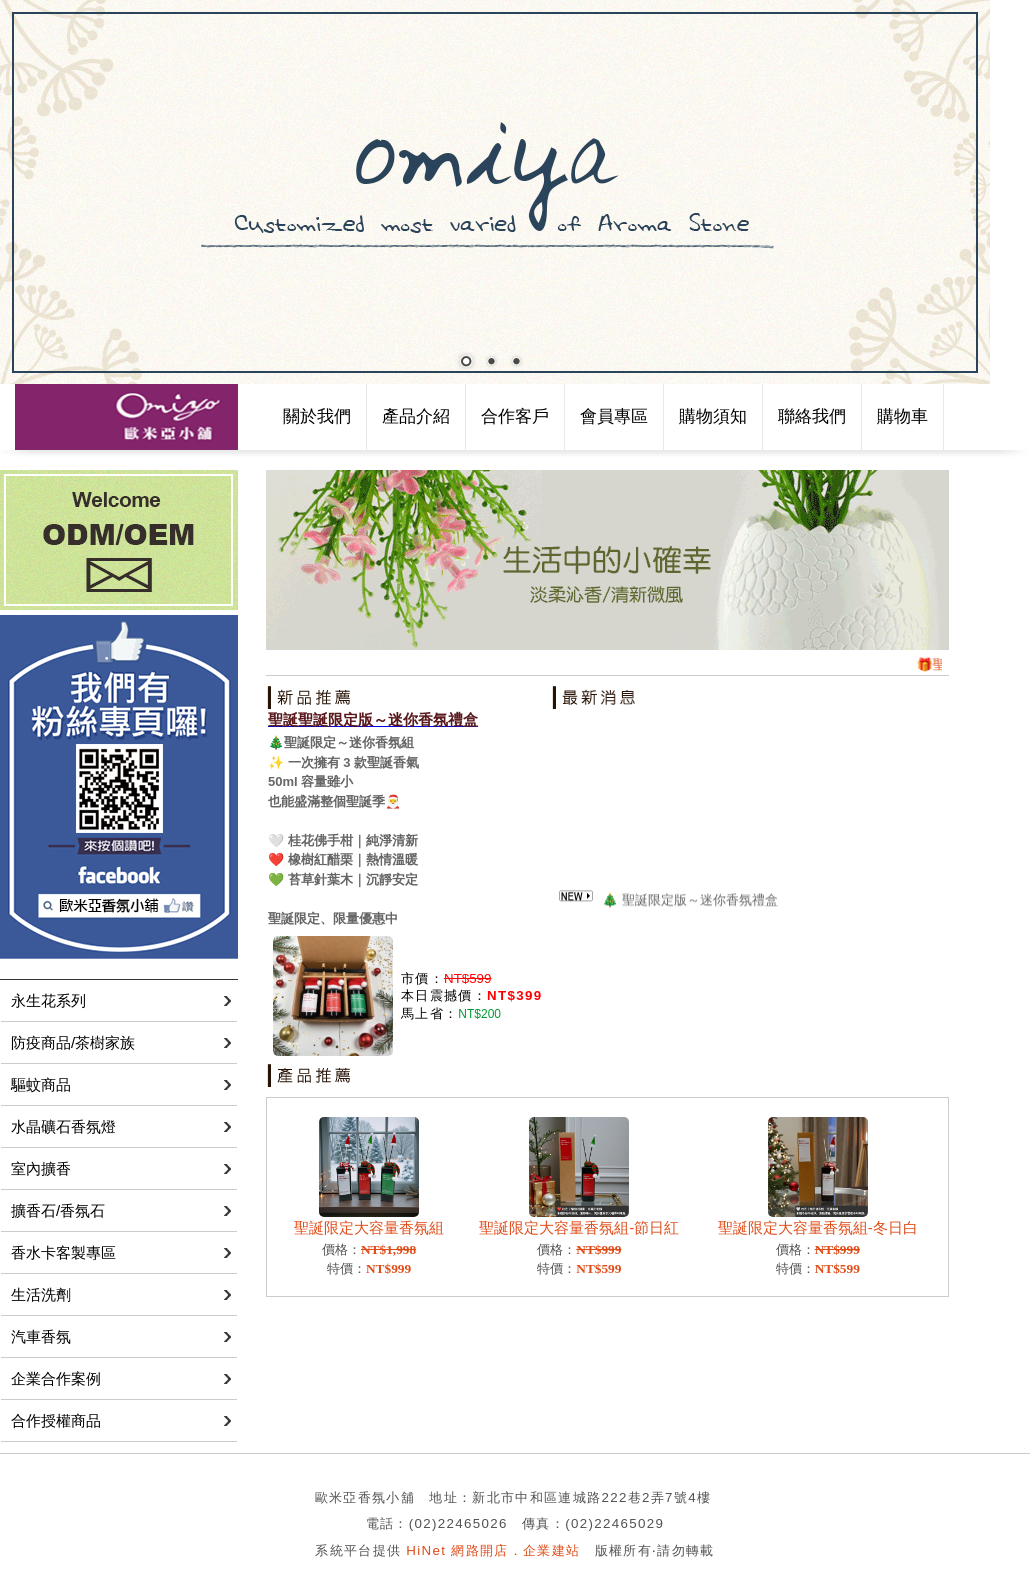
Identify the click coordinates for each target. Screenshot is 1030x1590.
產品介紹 (416, 416)
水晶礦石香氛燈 (63, 1126)
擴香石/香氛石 (58, 1210)
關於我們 (317, 416)
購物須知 (713, 416)
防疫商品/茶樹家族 (73, 1042)
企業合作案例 (56, 1378)
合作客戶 (515, 416)
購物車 (902, 416)
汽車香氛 (41, 1336)
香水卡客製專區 (63, 1252)
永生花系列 (48, 1000)
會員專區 (614, 416)
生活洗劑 (41, 1294)
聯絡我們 (812, 416)
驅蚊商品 (41, 1084)
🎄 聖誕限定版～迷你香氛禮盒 (690, 901)
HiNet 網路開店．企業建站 (493, 1550)
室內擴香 (41, 1168)
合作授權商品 (56, 1420)
